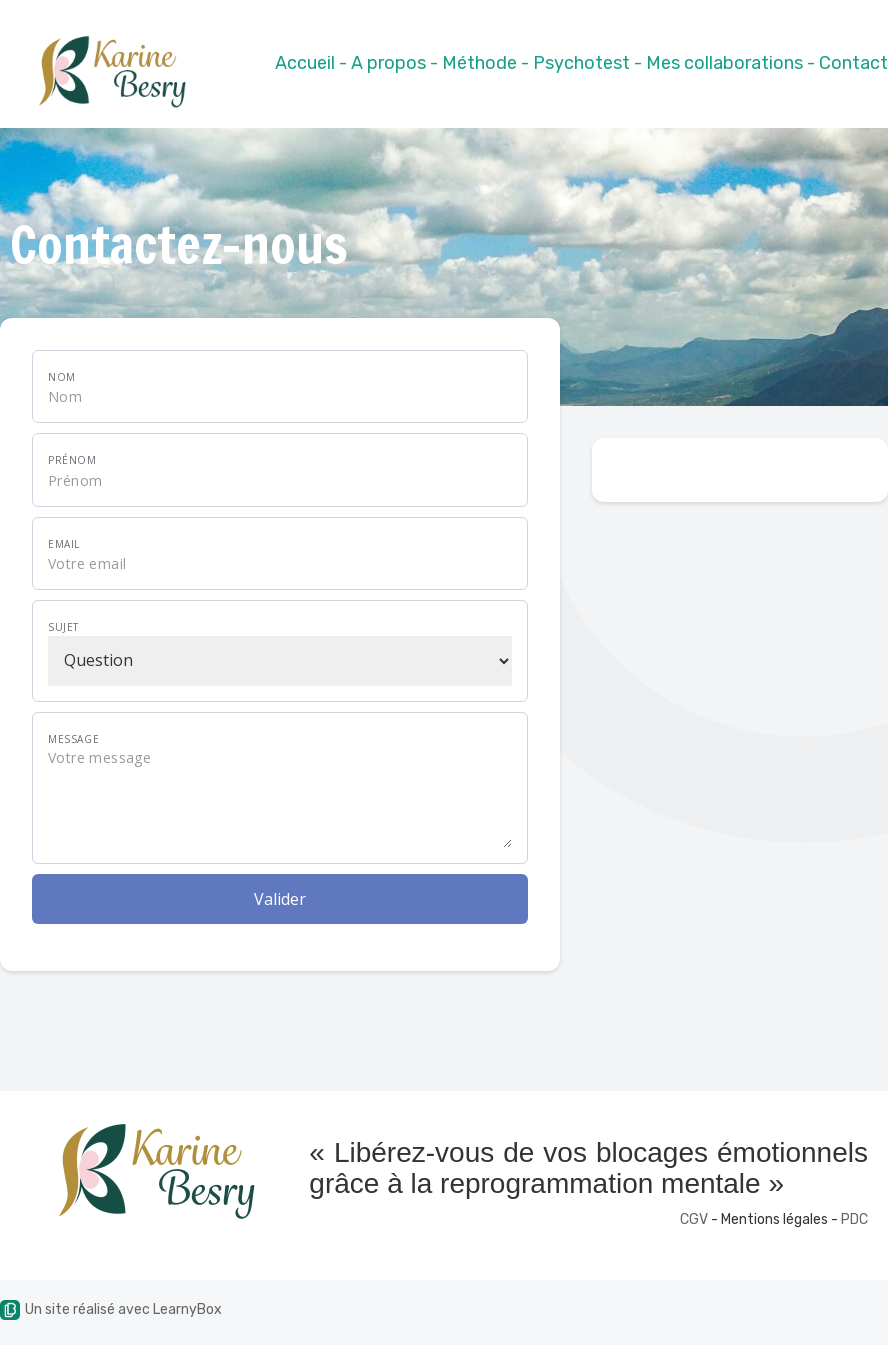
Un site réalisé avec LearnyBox (111, 1309)
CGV (694, 1219)
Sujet (63, 627)
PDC (854, 1219)
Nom (62, 377)
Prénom (72, 460)
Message (73, 739)
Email (64, 544)
